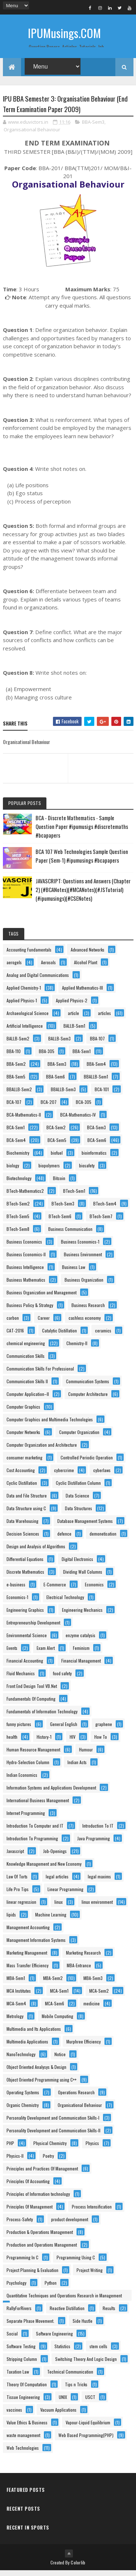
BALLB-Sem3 (59, 1044)
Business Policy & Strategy (30, 1310)
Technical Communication (70, 2377)
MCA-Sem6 (54, 2009)
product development (69, 2225)
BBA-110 (14, 1056)
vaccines (14, 2415)
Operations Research (76, 2098)
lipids (11, 1920)
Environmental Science (27, 1641)
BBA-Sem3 (93, 127)
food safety (62, 1679)
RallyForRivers (19, 2313)
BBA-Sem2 (16, 1069)
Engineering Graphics (25, 1615)
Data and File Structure (27, 1501)
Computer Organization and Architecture (42, 1450)
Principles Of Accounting (28, 2186)
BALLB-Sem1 (74, 1031)
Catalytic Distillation (59, 1336)
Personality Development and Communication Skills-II (53, 2136)
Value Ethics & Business (27, 2428)
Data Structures (78, 1514)
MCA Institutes (19, 1996)
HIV (72, 1742)
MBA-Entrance (79, 1971)
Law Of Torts (17, 1882)
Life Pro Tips (18, 1894)
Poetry (48, 2161)
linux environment (97, 1907)
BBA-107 (97, 1044)
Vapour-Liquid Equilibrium (88, 2428)
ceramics (103, 1336)
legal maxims (99, 1882)
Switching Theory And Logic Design (86, 2364)
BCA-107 (14, 1107)
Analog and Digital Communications (38, 980)
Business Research (88, 1310)
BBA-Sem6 (55, 1082)
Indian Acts (77, 1767)
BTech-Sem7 (101, 1222)
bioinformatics (94, 1158)
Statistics (62, 2352)
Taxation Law (18, 2377)
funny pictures (19, 1729)
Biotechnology (19, 1183)
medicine (91, 2009)
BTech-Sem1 (74, 1196)
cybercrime (64, 1475)
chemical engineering (26, 1348)
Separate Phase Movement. (30, 2326)
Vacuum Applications (58, 2415)
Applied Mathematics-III (82, 993)
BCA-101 (102, 1095)
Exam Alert (46, 1653)
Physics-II (15, 2161)
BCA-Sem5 (57, 1145)
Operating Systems (23, 2098)
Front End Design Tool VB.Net (32, 1691)
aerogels (14, 968)
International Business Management (38, 1806)
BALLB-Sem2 (18, 1044)
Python (51, 2288)
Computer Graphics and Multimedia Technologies (50, 1425)
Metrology (15, 2021)
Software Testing (21, 2352)
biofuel (57, 1158)
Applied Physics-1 (22, 1006)
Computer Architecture (88, 1399)
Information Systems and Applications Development (51, 1793)
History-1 (44, 1742)
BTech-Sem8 (18, 1234)
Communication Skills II (27, 1387)
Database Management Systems (85, 1526)
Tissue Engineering (23, 2402)
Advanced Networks (87, 955)
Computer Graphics (23, 1412)
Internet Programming (26, 1818)
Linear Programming (65, 1894)
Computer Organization (79, 1437)
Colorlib (78, 2568)
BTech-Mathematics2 (25, 1196)
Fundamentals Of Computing (31, 1704)
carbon (13, 1323)
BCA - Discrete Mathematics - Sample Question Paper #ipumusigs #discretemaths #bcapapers (82, 832)
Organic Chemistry (23, 2110)
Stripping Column (22, 2364)
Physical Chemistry (50, 2148)
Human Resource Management (33, 1755)
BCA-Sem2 (56, 1133)
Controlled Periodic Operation (87, 1463)
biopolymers (49, 1171)
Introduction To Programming (32, 1844)
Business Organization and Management (42, 1298)
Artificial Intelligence (25, 1031)
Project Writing (90, 2275)
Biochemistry (18, 1158)
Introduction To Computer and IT (35, 1831)
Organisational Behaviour (32, 135)
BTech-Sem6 (60, 1222)
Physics (92, 2148)
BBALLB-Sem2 (19, 1095)
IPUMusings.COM (64, 32)
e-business (16, 1590)
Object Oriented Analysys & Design (36, 2072)
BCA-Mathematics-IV (78, 1120)
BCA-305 (83, 1107)
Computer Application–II (28, 1399)
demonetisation (103, 1539)
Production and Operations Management (42, 2250)
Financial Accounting (25, 1666)
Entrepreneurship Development (33, 1628)
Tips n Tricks (76, 2390)
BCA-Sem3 (96, 1133)
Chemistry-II (76, 1348)
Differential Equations (25, 1564)
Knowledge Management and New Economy (44, 1869)
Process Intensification (92, 2212)
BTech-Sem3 (62, 1209)
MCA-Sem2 (99, 1996)
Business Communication (70, 1234)
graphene (103, 1729)
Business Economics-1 (80, 1247)
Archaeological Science (28, 1018)
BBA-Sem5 (16, 1082)
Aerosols (48, 968)
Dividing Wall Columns (82, 1577)
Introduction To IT (98, 1831)
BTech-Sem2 (18, 1209)
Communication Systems (87, 1387)
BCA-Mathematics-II (24, 1120)
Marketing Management (27, 1958)
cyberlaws (102, 1475)
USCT (90, 2402)
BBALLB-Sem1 (96, 1082)
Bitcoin (59, 1183)
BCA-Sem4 (16, 1145)
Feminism (81, 1653)
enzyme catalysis (80, 1641)
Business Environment (83, 1260)
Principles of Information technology (38, 2199)
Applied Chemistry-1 (24, 993)
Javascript (15, 1856)
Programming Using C (76, 2263)
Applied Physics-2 (71, 1006)
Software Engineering (54, 2339)
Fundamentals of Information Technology (42, 1717)
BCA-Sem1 (16, 1133)
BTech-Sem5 (18, 1222)
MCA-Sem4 (16, 2009)
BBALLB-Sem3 (63, 1095)
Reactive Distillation (67, 2313)
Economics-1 (17, 1602)
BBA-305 (46, 1056)
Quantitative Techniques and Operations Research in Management (64, 2301)
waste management (23, 2440)
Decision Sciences (23, 1539)
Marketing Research (83, 1958)
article (73, 1018)
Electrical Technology (65, 1602)
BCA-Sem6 (96, 1145)
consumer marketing (24, 1463)
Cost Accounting (21, 1475)
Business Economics (24, 1247)
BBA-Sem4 (96, 1069)
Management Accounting (28, 1933)
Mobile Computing (57, 2021)
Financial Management (81, 1666)
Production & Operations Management (40, 2237)
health (12, 1742)
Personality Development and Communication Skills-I (53, 2123)
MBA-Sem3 (93, 1983)
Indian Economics (22, 1780)
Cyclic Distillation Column (78, 1488)
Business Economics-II (26, 1260)
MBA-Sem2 (53, 1983)
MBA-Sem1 (16, 1983)
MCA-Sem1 (59, 1996)
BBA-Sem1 (82, 1056)
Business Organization (84, 1285)
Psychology (16, 2288)
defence (64, 1539)
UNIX (63, 2402)
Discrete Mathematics (25, 1577)
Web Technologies (23, 2453)
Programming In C (22, 2263)
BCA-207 (49, 1107)
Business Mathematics (26, 1285)
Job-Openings (55, 1856)
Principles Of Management (30, 2212)
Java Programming (93, 1844)
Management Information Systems (36, 1945)
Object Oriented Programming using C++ (42, 2085)
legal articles (57, 1882)
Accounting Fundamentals (29, 955)
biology (13, 1171)
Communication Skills (26, 1361)
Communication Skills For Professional (40, 1374)
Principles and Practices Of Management (42, 2174)
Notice (60, 2060)
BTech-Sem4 (104, 1209)
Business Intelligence (25, 1272)
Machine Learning (50, 1920)
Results (109, 2313)
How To (100, 1742)
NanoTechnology (21, 2060)
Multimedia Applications (27, 2047)
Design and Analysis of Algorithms (36, 1552)
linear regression (21, 1907)
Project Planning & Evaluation (32, 2275)
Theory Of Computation (27, 2390)
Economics (94, 1590)
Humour (86, 1755)
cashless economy (85, 1323)
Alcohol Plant (85, 968)
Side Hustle (82, 2326)
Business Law (73, 1272)
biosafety (87, 1171)
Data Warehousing (22, 1526)
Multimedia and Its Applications (34, 2034)
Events (12, 1653)
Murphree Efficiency (83, 2047)
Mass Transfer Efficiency (28, 1971)
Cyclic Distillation (22, 1488)
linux (58, 1907)
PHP (10, 2148)
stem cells (98, 2352)
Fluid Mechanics (21, 1679)
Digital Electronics (77, 1564)
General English (63, 1729)
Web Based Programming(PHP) (86, 2440)
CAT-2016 (15, 1336)
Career (44, 1323)
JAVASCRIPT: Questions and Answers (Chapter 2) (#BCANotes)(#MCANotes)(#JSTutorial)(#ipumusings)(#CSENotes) (83, 895)
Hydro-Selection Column (28, 1767)
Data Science (77, 1501)
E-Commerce (55, 1590)
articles (104, 1018)
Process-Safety (20, 2225)
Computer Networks (23, 1437)
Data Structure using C (26, 1514)
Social (12, 2339)
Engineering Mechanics (82, 1615)
